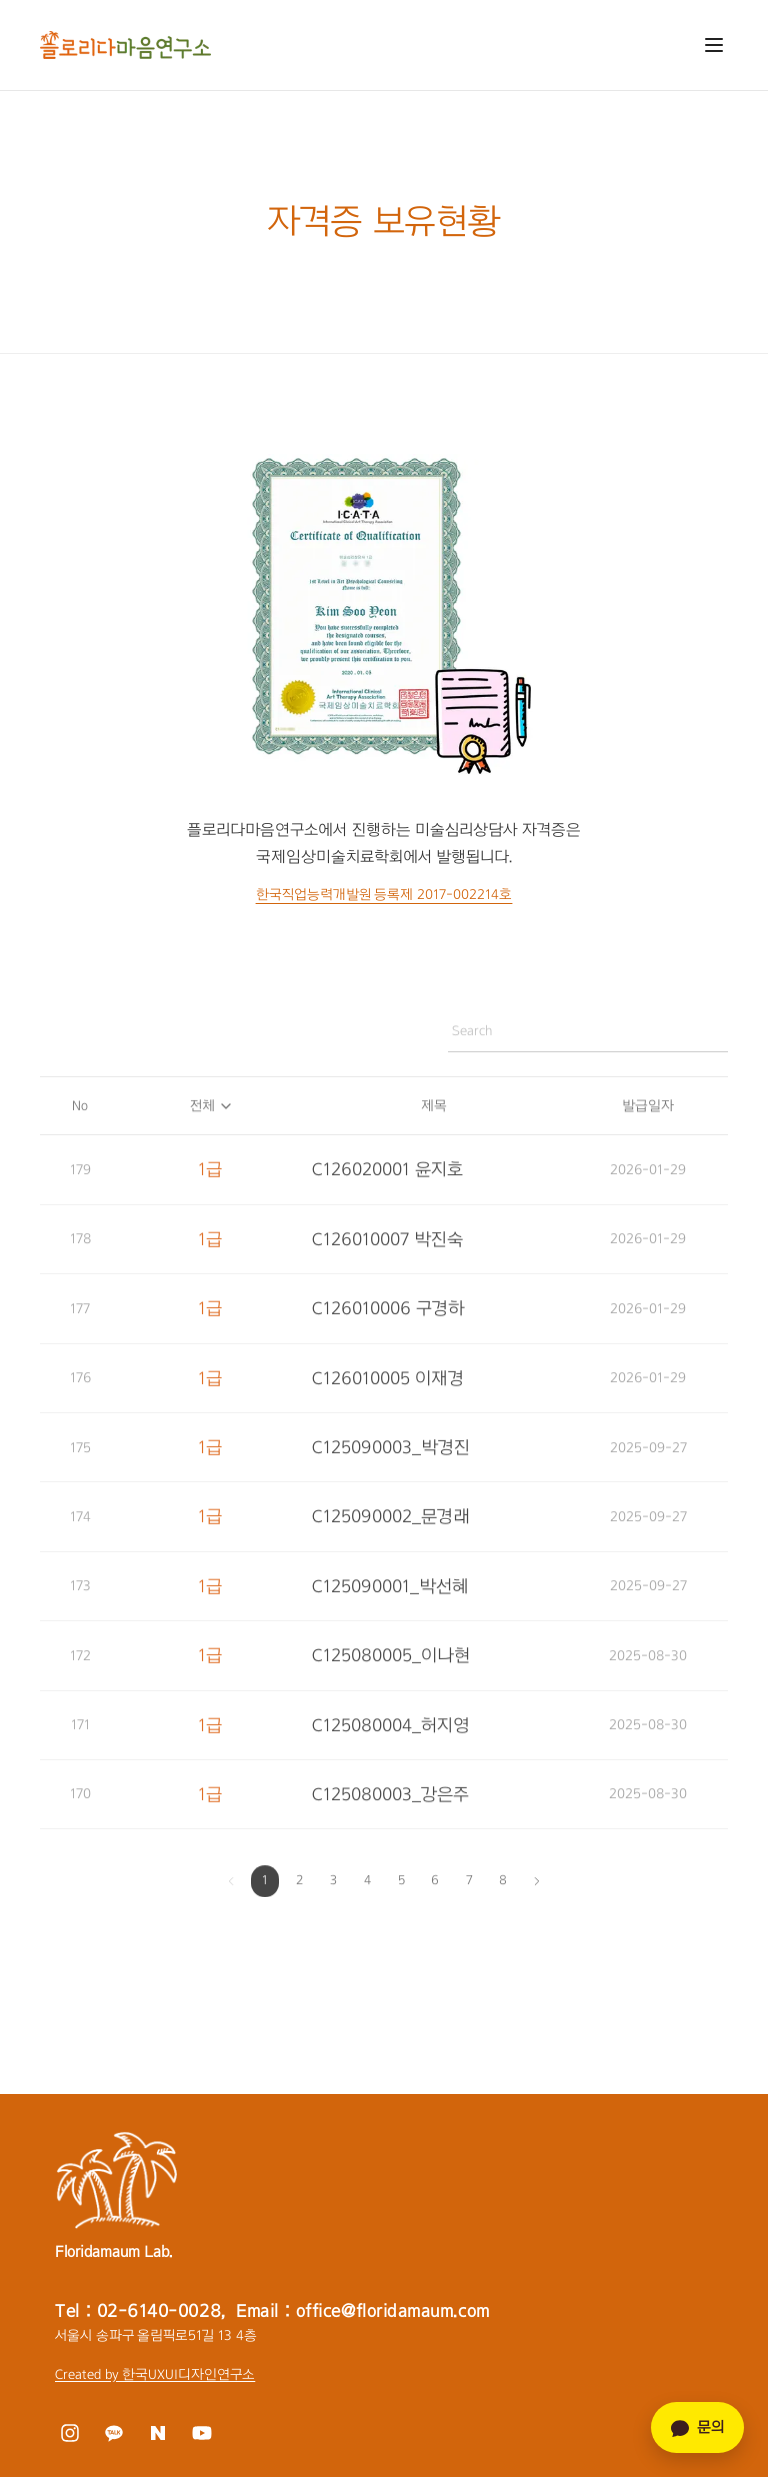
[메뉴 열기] (714, 45)
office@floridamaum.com (393, 2311)
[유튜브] (201, 2432)
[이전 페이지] (231, 1888)
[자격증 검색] (585, 1037)
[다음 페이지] (537, 1888)
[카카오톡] (113, 2432)
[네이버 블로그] (157, 2432)
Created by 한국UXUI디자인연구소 (155, 2374)
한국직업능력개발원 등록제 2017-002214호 (384, 894)
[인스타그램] (69, 2432)
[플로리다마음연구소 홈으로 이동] (125, 45)
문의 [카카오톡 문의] (697, 2428)
